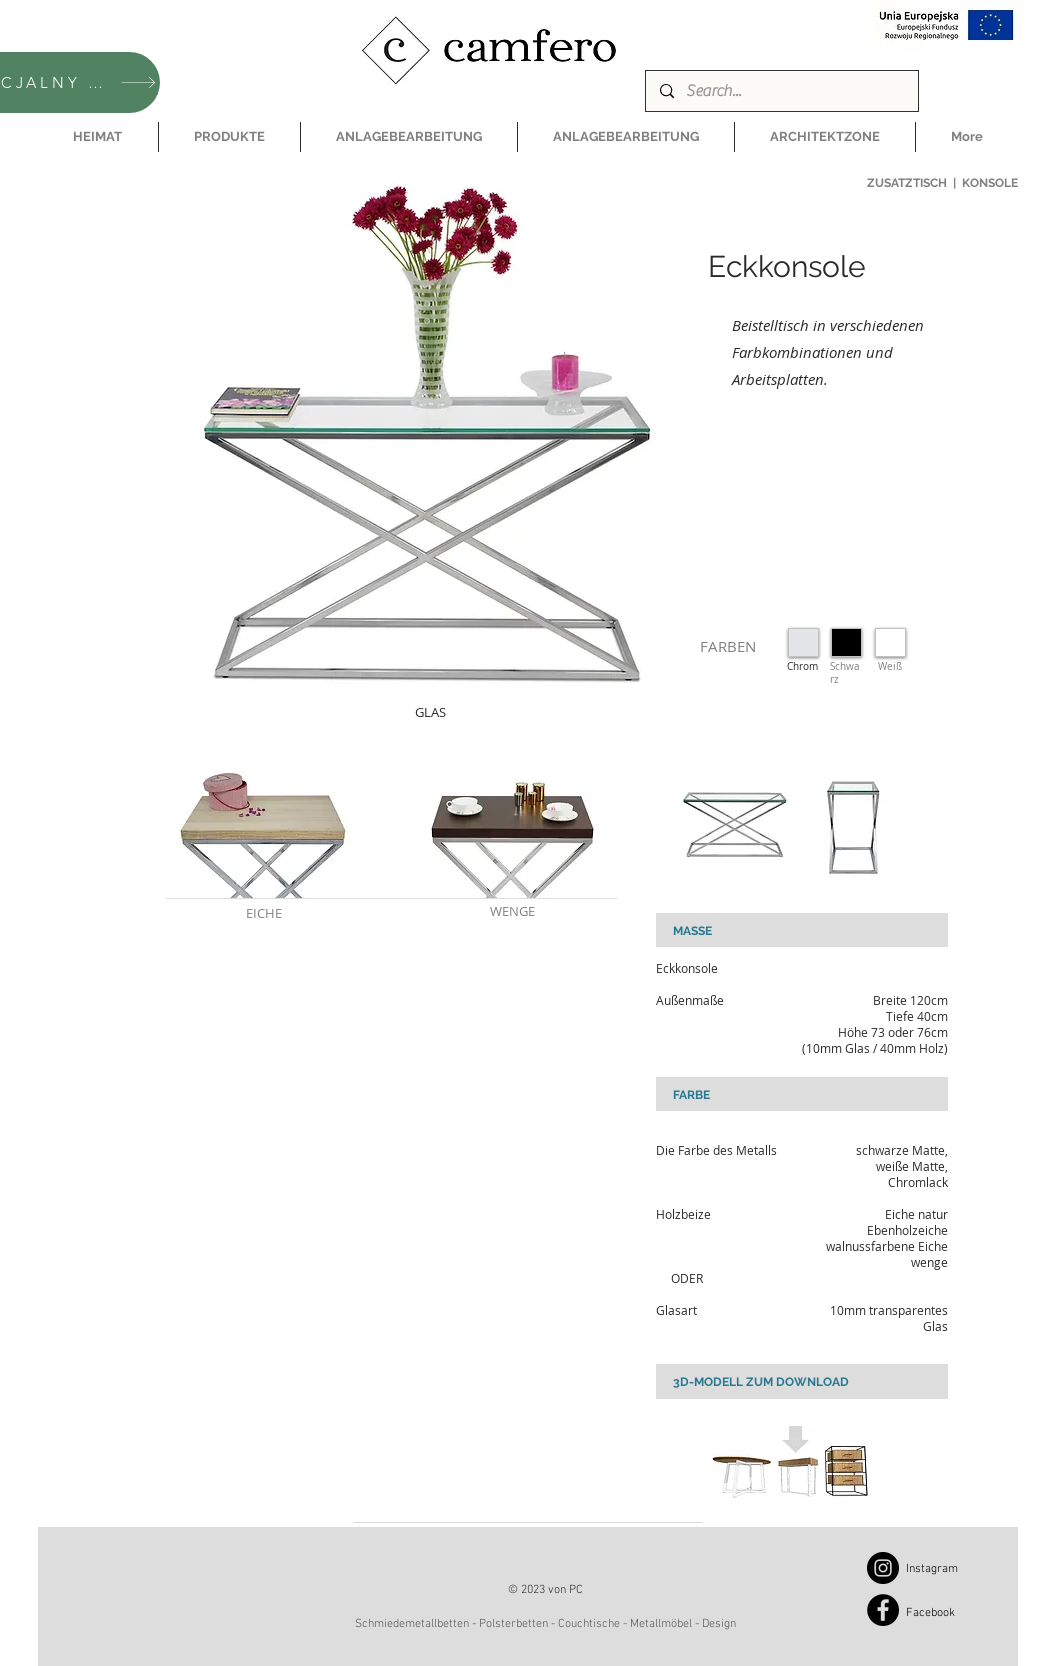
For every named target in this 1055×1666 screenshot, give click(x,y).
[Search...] (781, 91)
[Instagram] (883, 1568)
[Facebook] (883, 1610)
